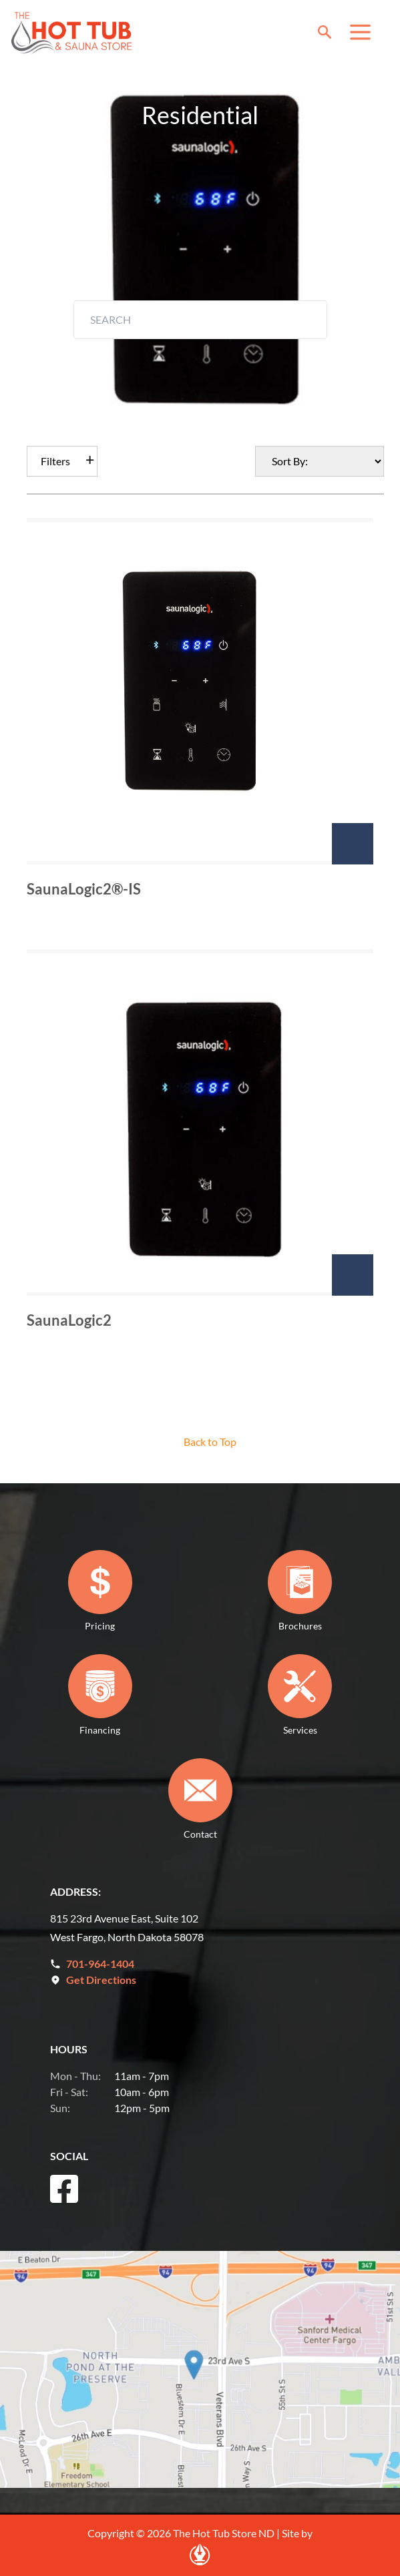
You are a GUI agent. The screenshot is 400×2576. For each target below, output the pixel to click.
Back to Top (210, 1441)
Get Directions (101, 1979)
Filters (55, 461)
